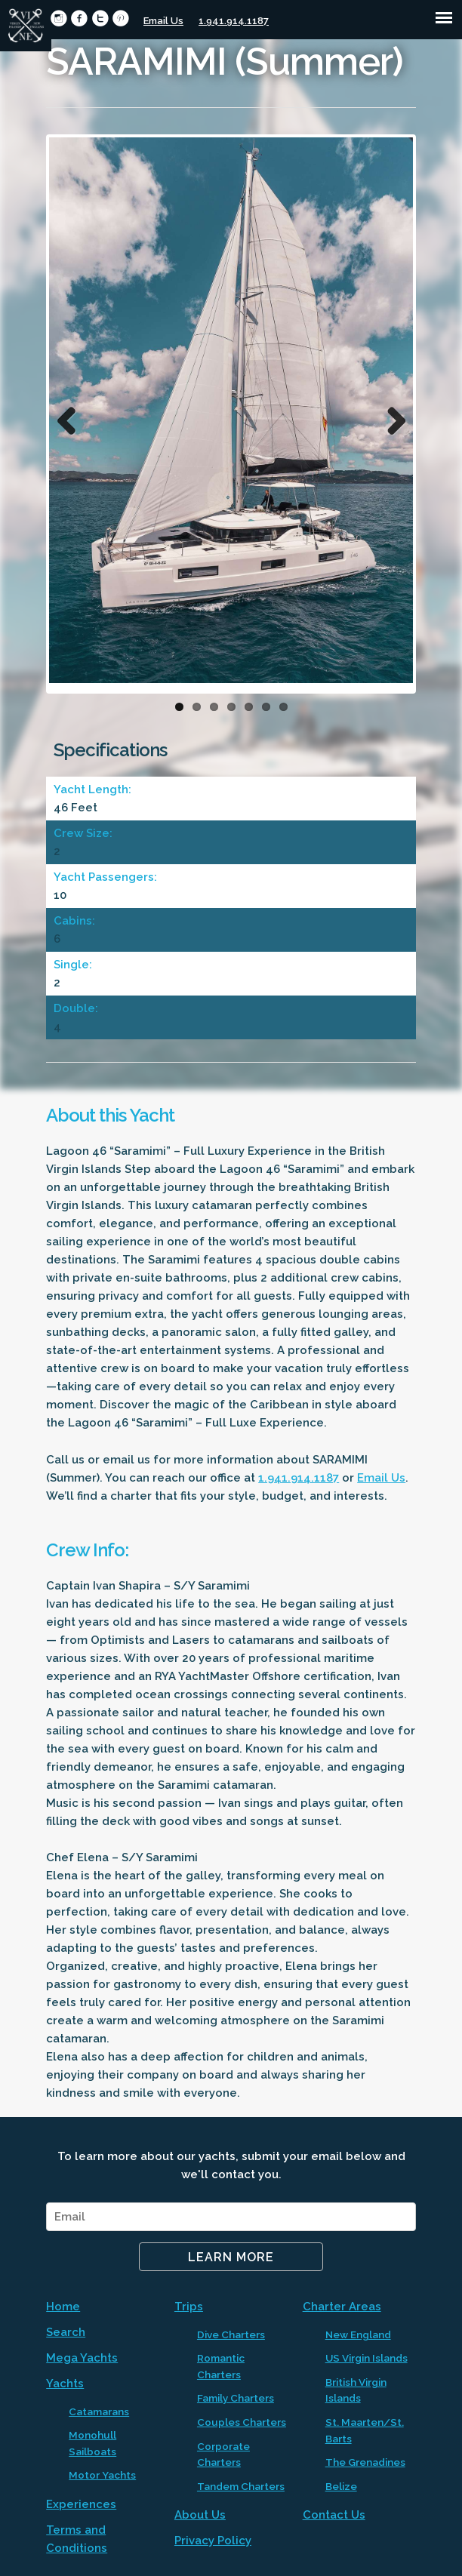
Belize (341, 2486)
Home (63, 2306)
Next (390, 417)
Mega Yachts (82, 2358)
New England (358, 2334)
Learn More (231, 2257)
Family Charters (235, 2398)
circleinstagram (58, 18)
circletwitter (100, 18)
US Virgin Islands (366, 2358)
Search (65, 2332)
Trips (188, 2306)
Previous (72, 417)
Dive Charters (231, 2334)
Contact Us (334, 2515)
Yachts (65, 2383)
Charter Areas (342, 2306)
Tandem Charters (241, 2486)
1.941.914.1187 (234, 20)
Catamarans (99, 2411)
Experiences (81, 2504)
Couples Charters (241, 2422)
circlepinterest (120, 18)
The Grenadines (365, 2462)
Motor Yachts (102, 2475)
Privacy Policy (212, 2540)
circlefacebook (79, 18)
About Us (200, 2515)
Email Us (163, 20)
